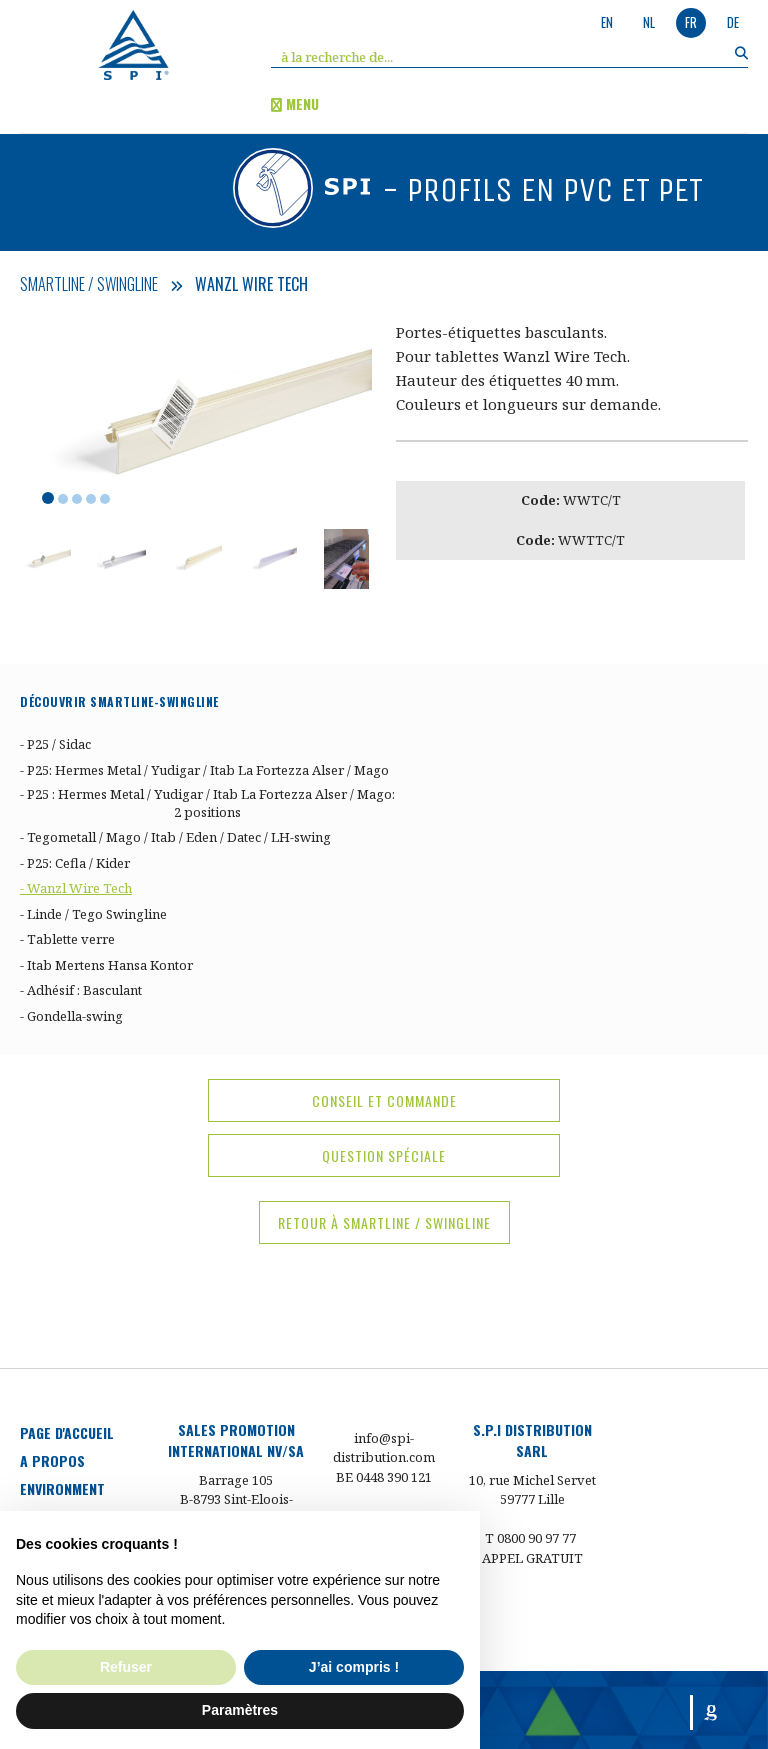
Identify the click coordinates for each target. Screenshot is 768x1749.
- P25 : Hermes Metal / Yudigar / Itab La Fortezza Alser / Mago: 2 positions (207, 803)
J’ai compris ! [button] (354, 1667)
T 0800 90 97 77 (530, 1538)
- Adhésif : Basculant (81, 990)
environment (62, 1488)
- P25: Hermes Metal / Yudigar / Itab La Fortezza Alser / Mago (204, 770)
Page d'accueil (67, 1432)
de (733, 22)
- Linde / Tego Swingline (93, 914)
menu (295, 103)
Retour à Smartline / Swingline (384, 1222)
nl (649, 22)
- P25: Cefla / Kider (75, 863)
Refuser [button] (126, 1667)
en (607, 22)
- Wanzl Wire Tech (76, 888)
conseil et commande (384, 1100)
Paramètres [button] (240, 1710)
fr (691, 22)
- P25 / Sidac (55, 744)
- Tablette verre (67, 939)
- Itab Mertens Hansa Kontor (106, 965)
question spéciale (384, 1155)
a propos (52, 1460)
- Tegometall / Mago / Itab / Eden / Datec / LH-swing (175, 837)
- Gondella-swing (71, 1016)
